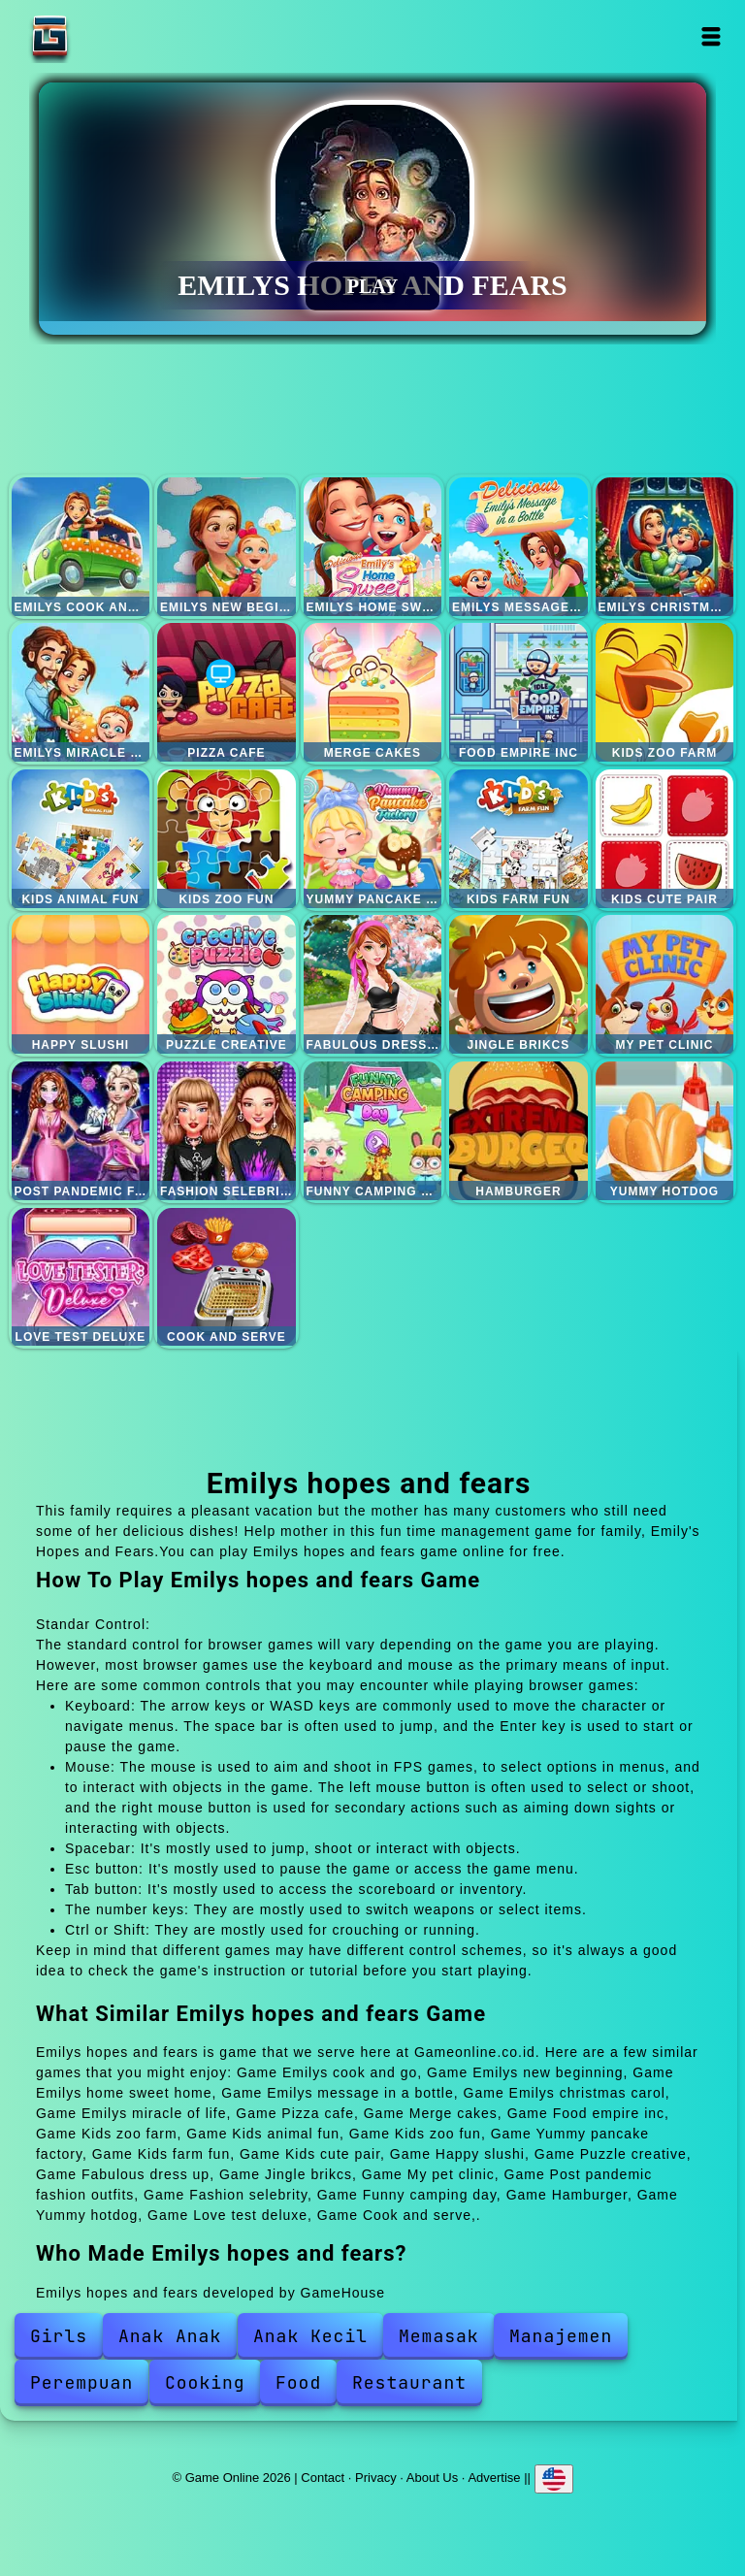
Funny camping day (373, 1130)
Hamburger (518, 1130)
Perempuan (81, 2382)
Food (298, 2382)
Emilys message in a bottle (518, 546)
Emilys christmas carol (665, 546)
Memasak (439, 2336)
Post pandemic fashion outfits (81, 1130)
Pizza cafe (226, 692)
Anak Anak (169, 2336)
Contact (322, 2477)
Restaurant (409, 2382)
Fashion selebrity (226, 1130)
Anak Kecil (310, 2336)
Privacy (376, 2477)
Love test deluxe (81, 1277)
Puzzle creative (226, 984)
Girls (58, 2336)
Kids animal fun (81, 838)
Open (711, 36)
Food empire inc (518, 692)
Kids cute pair (665, 838)
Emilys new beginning (226, 546)
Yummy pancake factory (373, 838)
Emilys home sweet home (373, 546)
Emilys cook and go (81, 546)
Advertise (494, 2477)
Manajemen (560, 2336)
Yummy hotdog (665, 1130)
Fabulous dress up (373, 984)
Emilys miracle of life (81, 692)
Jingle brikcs (518, 984)
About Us (432, 2477)
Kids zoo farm (665, 692)
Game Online (111, 36)
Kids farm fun (518, 838)
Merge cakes (373, 692)
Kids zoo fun (226, 838)
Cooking (205, 2382)
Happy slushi (81, 984)
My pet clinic (665, 984)
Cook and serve (226, 1277)
